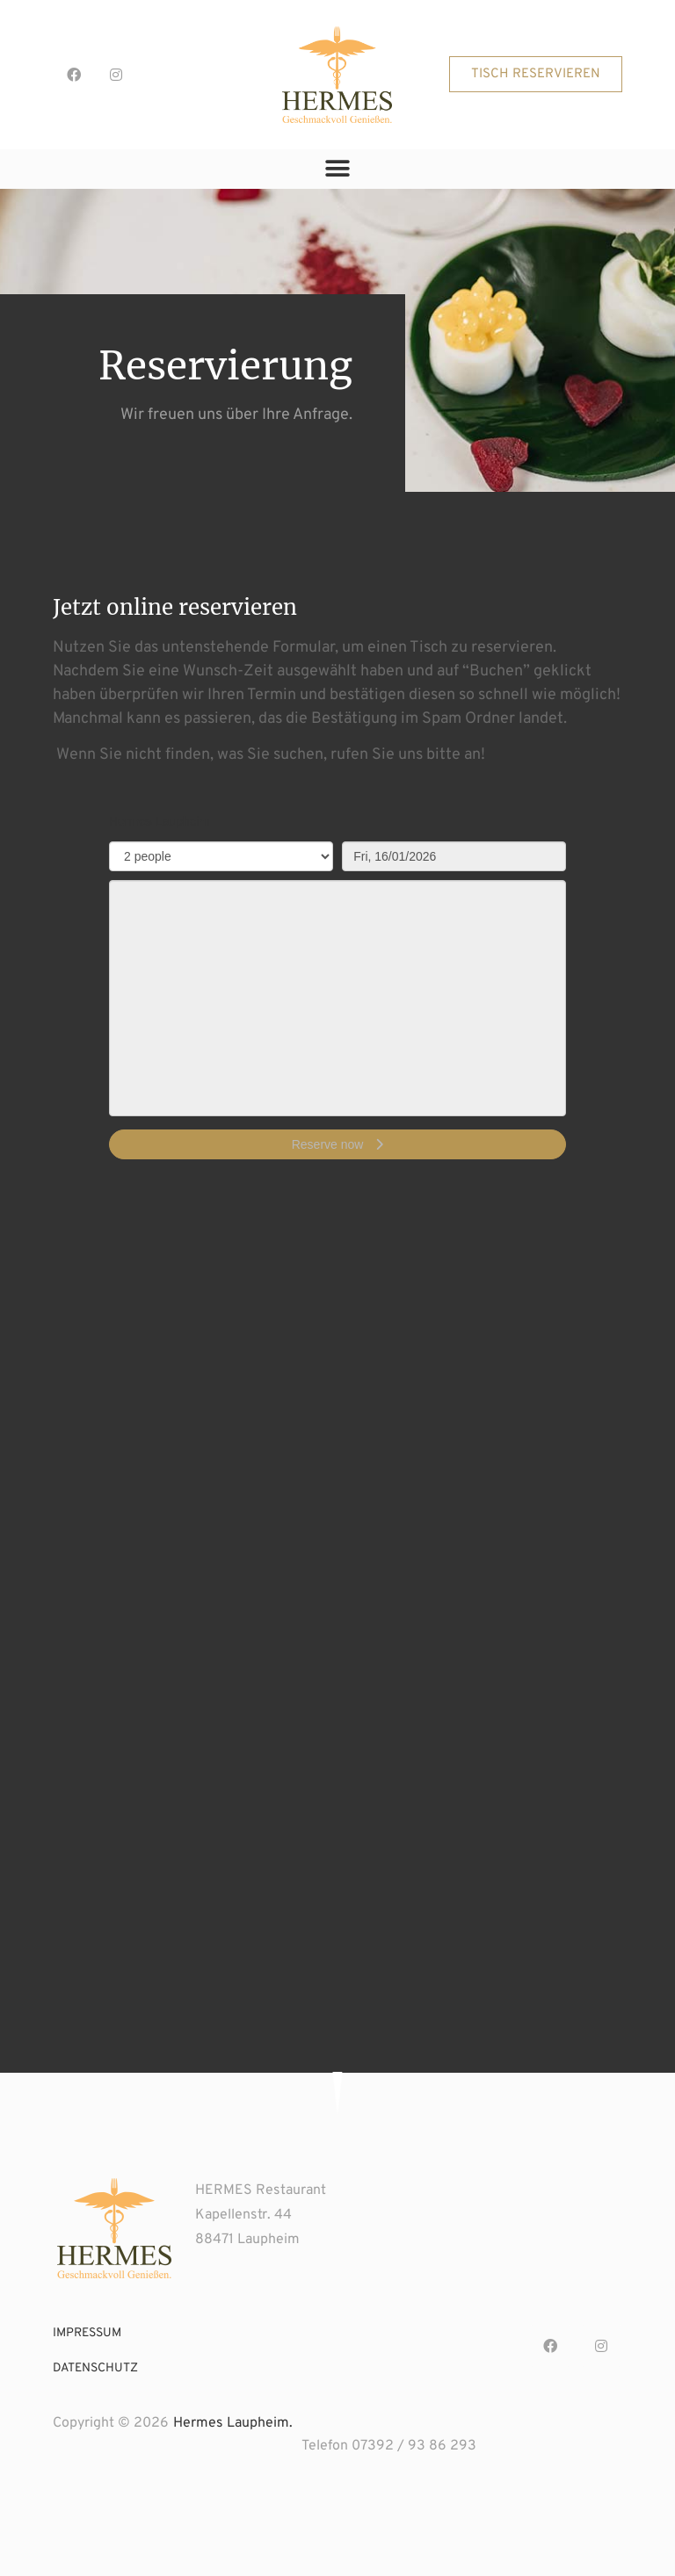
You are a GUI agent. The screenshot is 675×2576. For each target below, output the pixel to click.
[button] (535, 74)
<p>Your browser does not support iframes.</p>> (337, 995)
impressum (87, 2333)
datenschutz (95, 2368)
